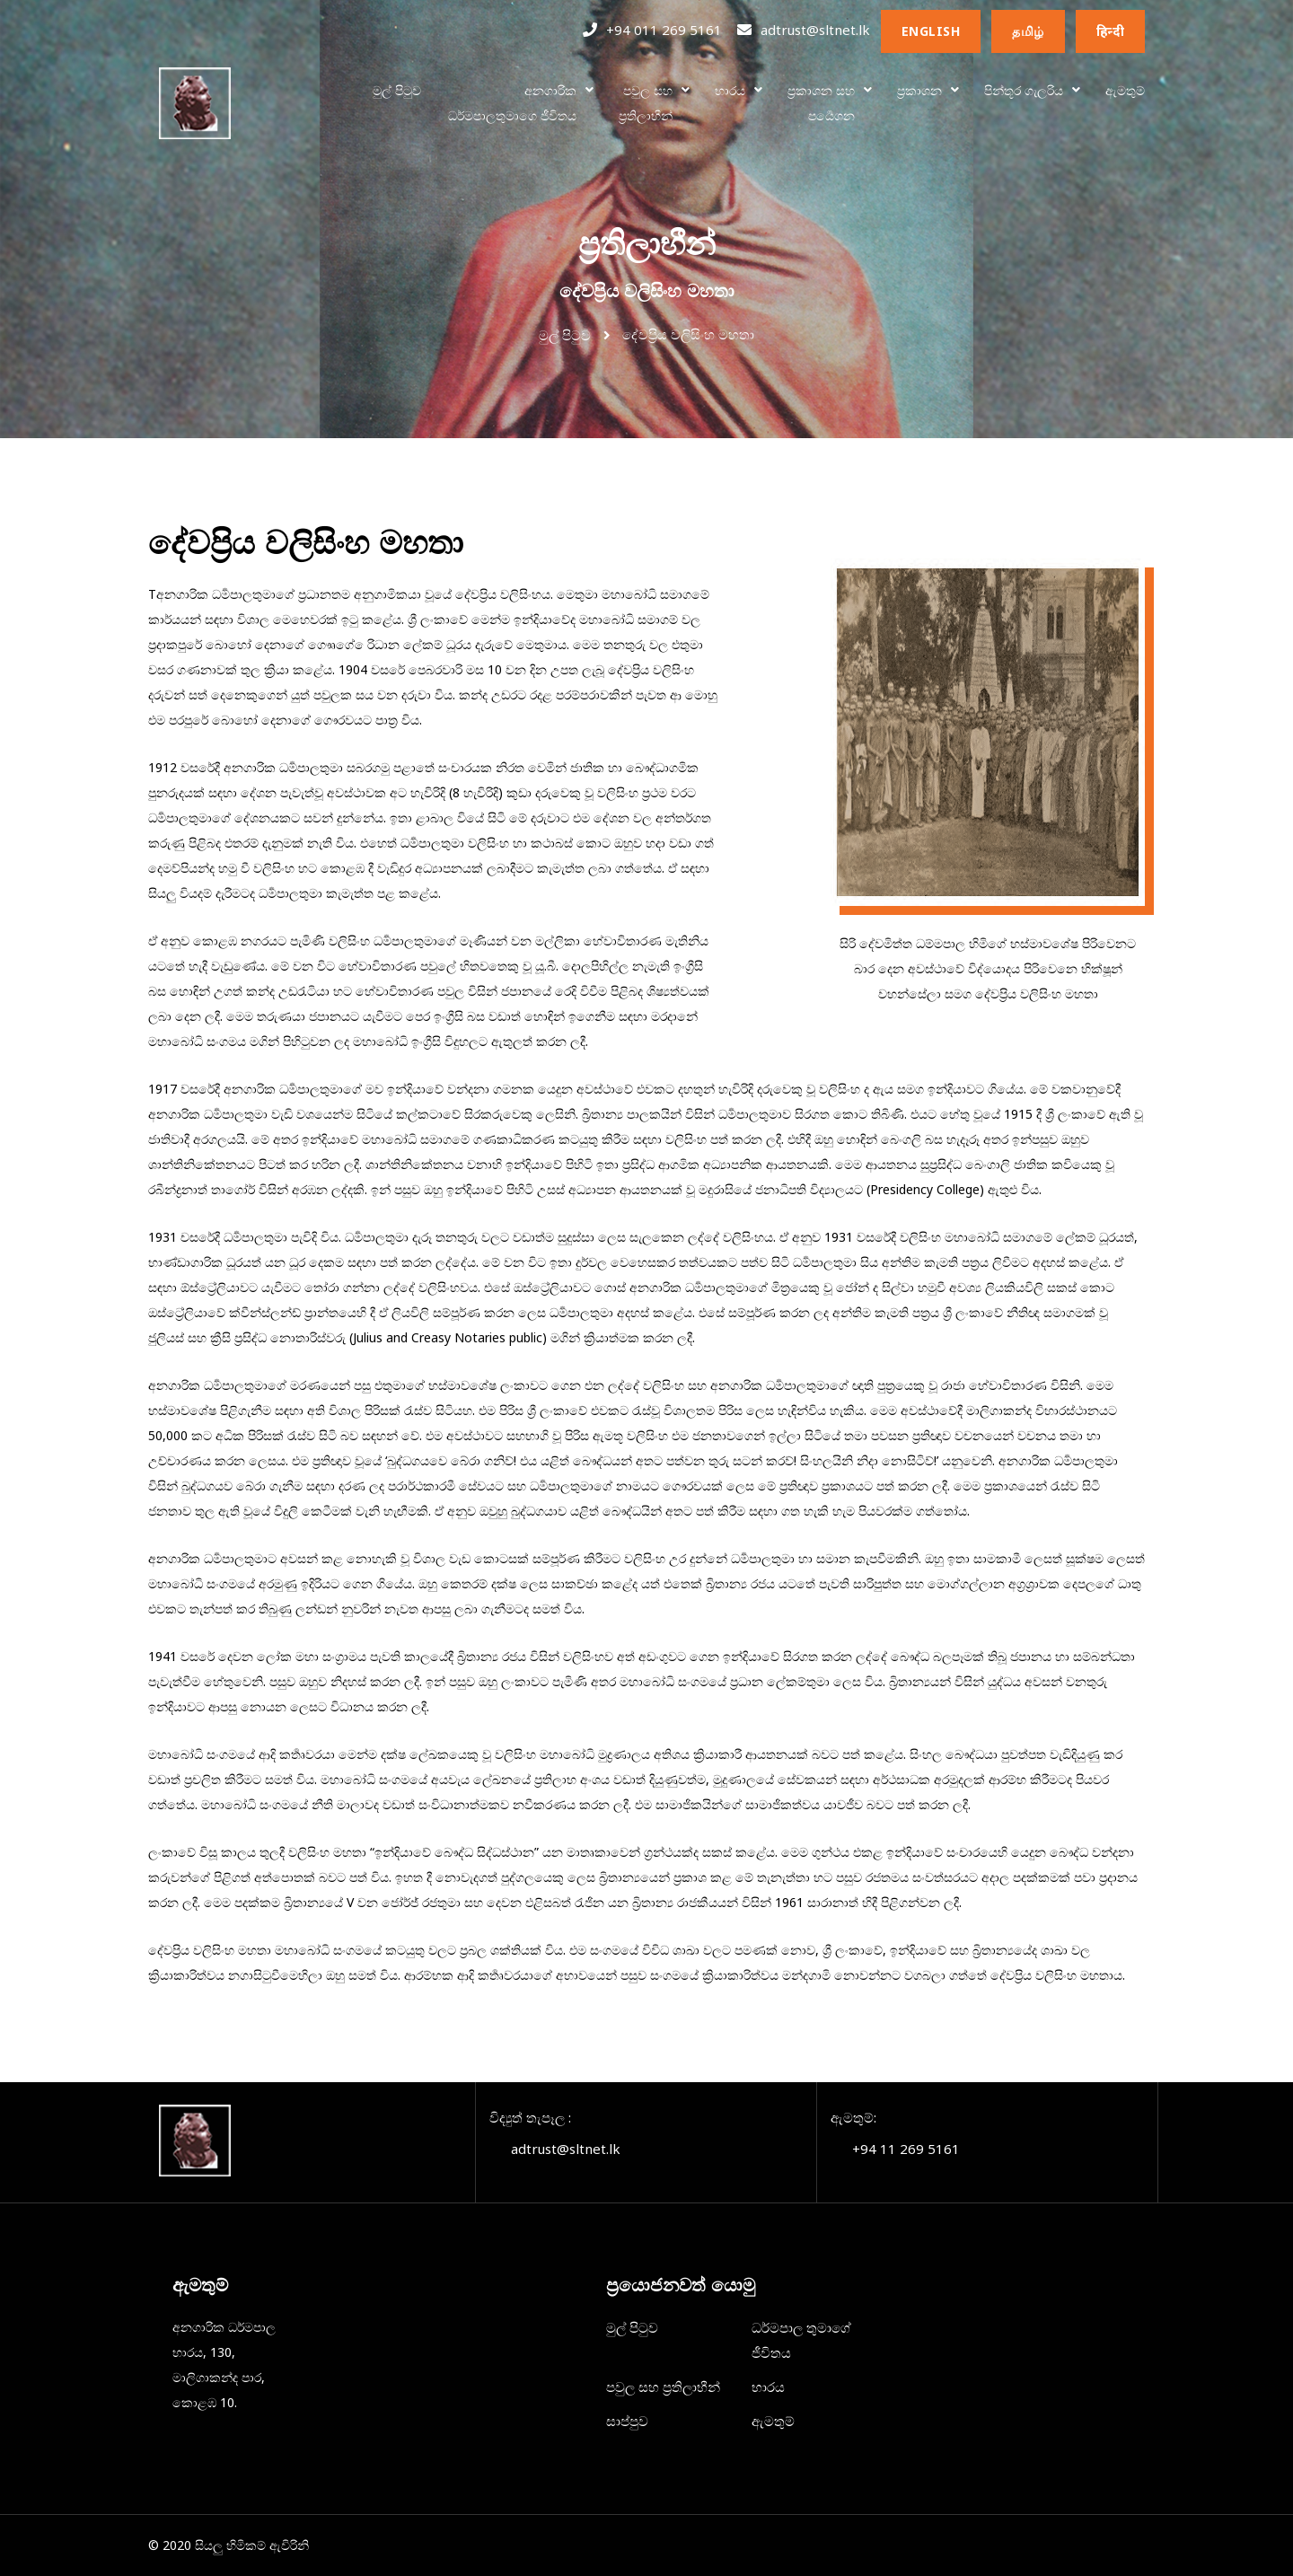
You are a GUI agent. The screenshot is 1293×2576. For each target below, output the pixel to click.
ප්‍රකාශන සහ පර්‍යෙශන (821, 103)
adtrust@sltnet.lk (815, 30)
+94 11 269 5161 (906, 2149)
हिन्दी (1110, 31)
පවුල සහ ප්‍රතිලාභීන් (663, 2387)
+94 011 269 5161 (664, 30)
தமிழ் (1028, 31)
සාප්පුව (627, 2421)
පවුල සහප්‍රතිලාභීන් (646, 103)
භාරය (730, 90)
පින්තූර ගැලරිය (1023, 90)
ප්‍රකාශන (919, 90)
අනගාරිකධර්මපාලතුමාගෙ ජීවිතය (512, 103)
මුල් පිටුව (397, 90)
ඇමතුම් (1125, 90)
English (931, 31)
